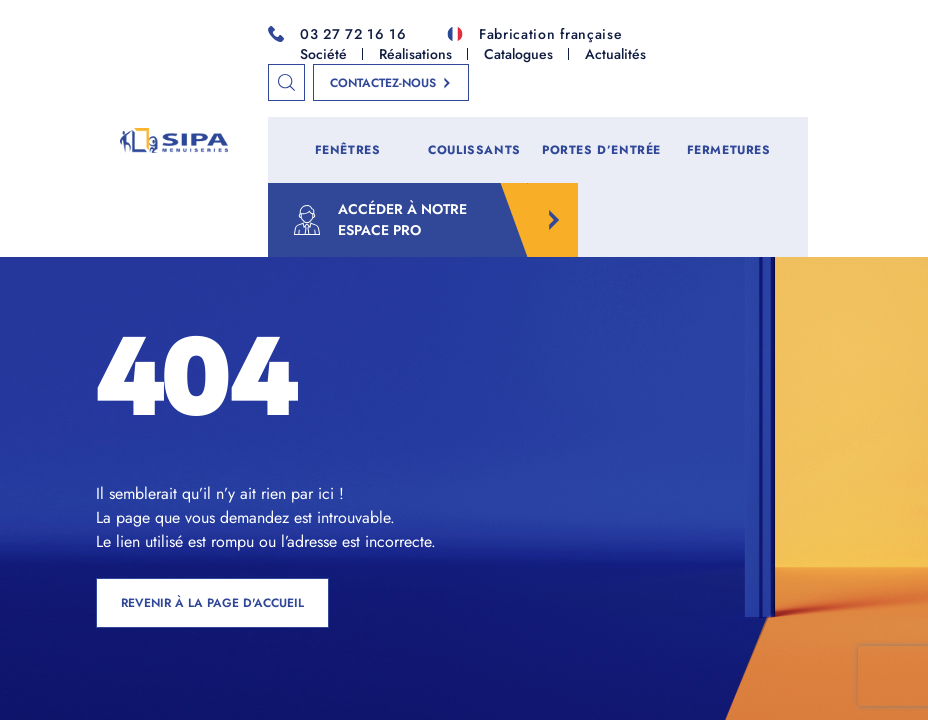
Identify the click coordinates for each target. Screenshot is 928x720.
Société (323, 54)
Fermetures (729, 150)
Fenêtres (348, 150)
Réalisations (415, 54)
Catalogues (518, 54)
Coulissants (474, 150)
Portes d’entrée (601, 150)
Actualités (615, 54)
